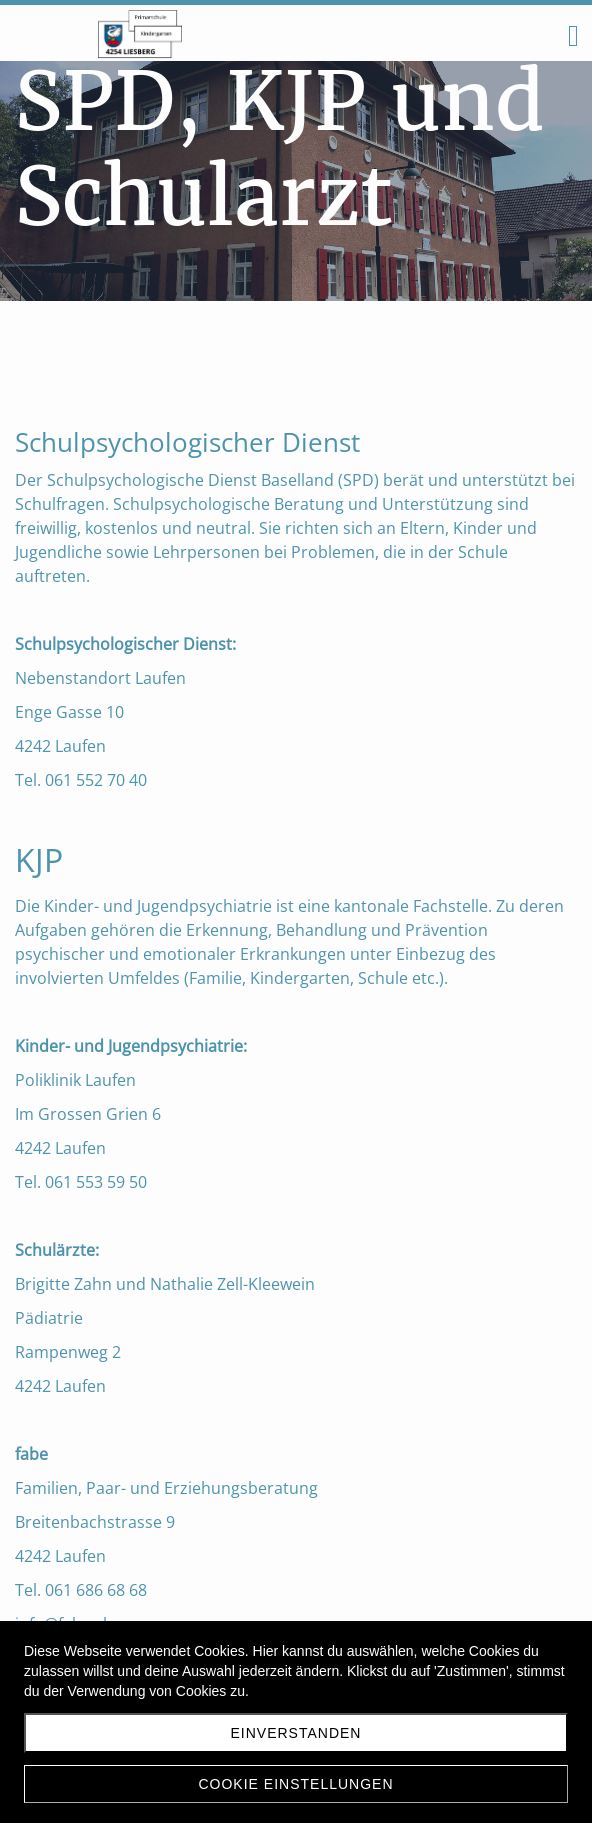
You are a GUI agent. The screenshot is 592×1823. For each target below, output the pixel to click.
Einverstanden (296, 1733)
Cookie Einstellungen (295, 1784)
